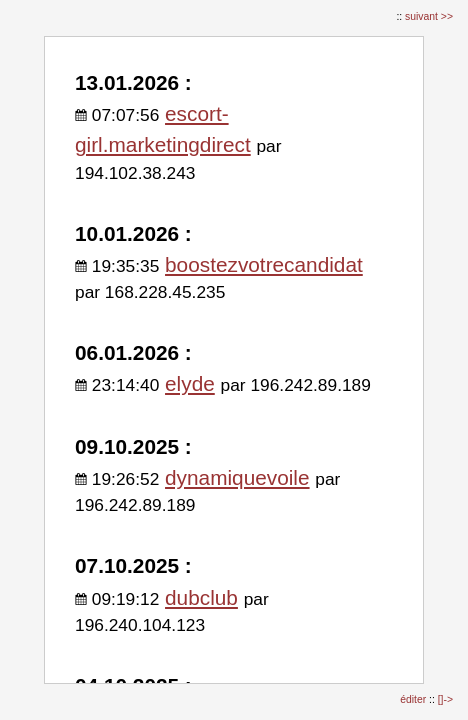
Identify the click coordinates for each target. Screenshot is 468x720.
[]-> (445, 699)
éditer (414, 699)
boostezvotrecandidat (264, 264)
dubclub (201, 597)
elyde (190, 383)
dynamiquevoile (237, 477)
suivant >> (429, 16)
